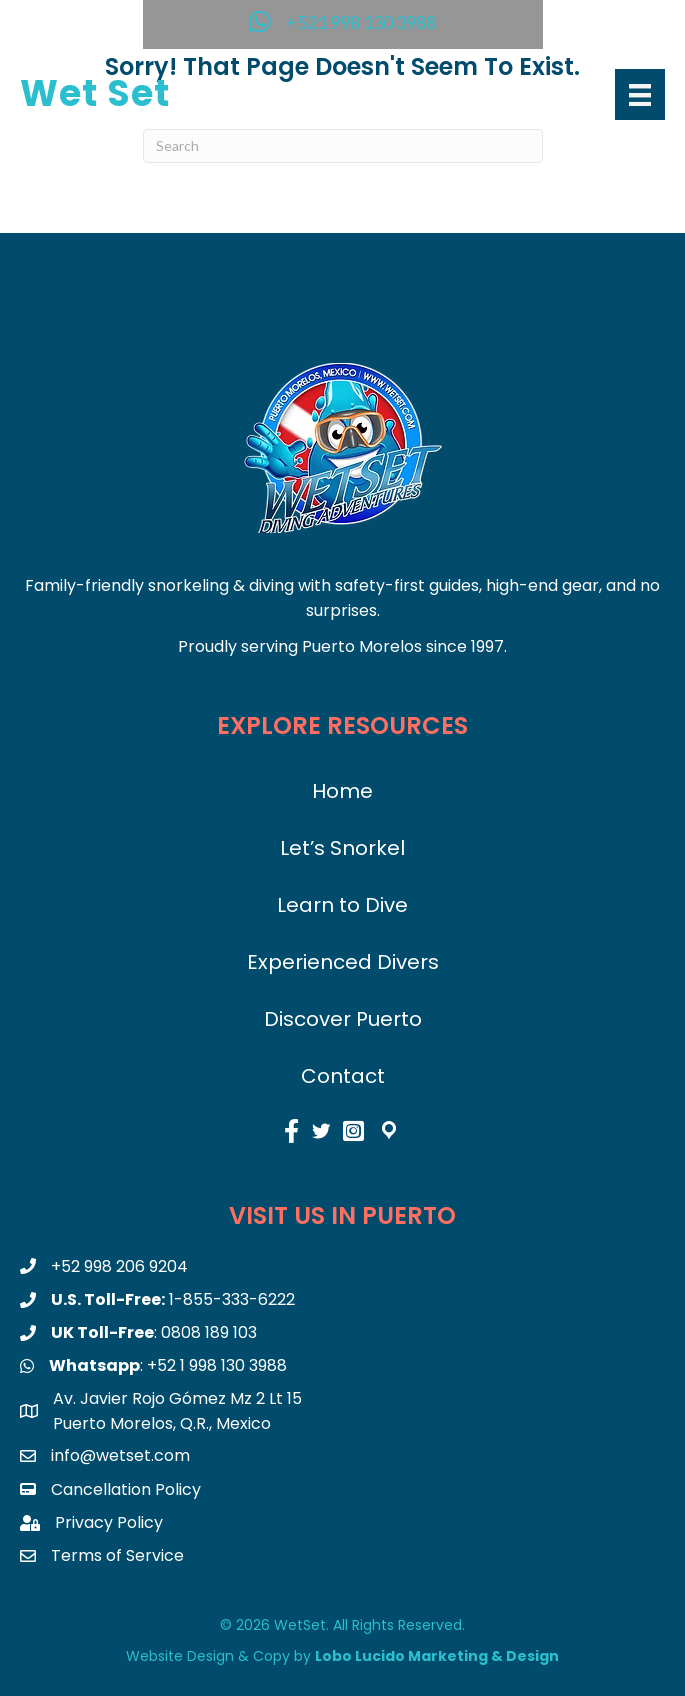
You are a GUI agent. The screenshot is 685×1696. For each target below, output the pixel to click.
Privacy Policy (109, 1522)
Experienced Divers (343, 962)
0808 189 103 (209, 1332)
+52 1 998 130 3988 (217, 1365)
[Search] (343, 146)
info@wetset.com (120, 1455)
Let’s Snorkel (342, 848)
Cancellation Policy (126, 1489)
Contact (343, 1076)
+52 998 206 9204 (119, 1266)
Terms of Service (117, 1555)
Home (342, 791)
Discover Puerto (343, 1019)
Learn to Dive (342, 905)
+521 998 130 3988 (361, 22)
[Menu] (640, 94)
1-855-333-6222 (232, 1299)
